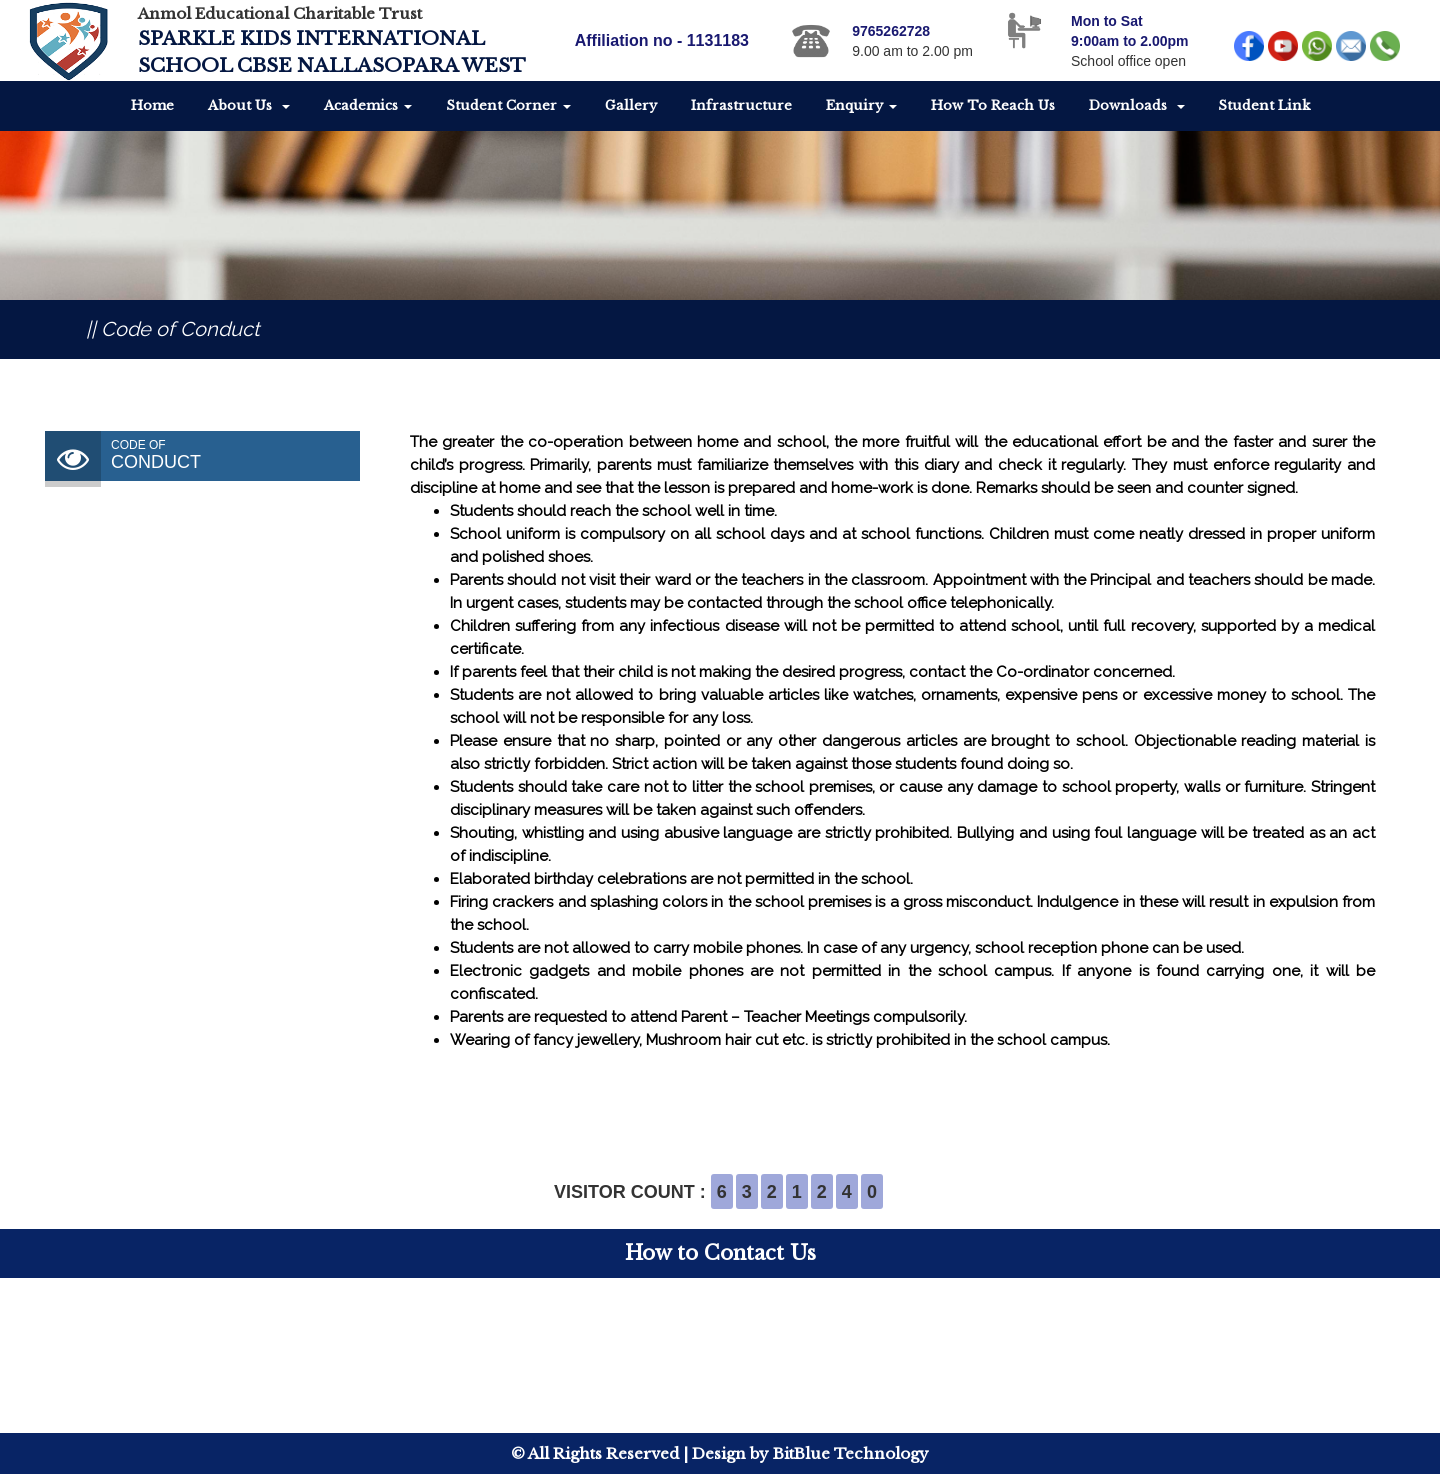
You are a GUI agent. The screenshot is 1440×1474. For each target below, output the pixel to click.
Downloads (1137, 105)
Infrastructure (741, 105)
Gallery (631, 105)
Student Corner (508, 105)
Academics (368, 105)
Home (152, 105)
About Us (249, 105)
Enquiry (861, 105)
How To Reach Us (993, 105)
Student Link (1264, 105)
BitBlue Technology (851, 1453)
